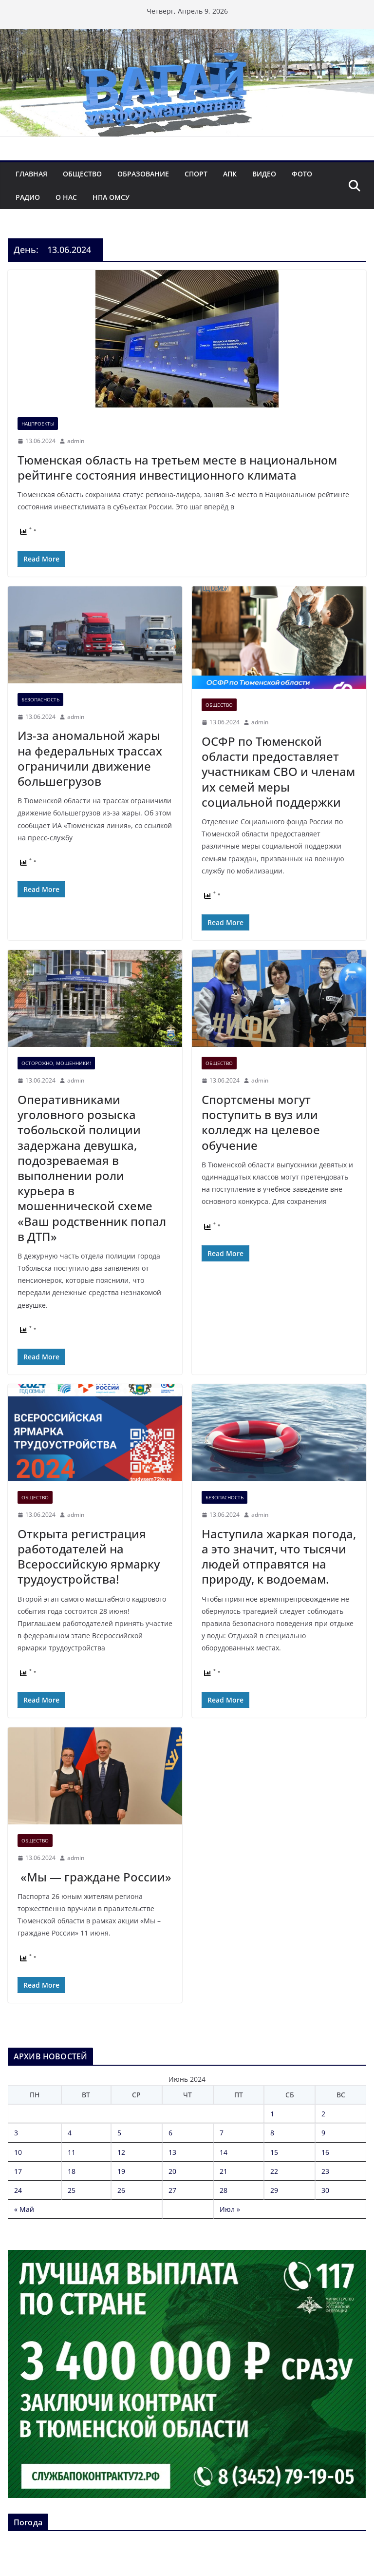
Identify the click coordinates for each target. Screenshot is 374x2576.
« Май (24, 2209)
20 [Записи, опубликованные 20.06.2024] (172, 2171)
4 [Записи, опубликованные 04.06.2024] (70, 2132)
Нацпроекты (37, 423)
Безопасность (40, 699)
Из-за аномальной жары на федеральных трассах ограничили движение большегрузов (90, 758)
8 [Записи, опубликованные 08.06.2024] (272, 2132)
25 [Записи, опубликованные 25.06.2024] (71, 2190)
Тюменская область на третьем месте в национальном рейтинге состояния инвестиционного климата (177, 467)
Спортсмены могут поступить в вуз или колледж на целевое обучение (261, 1122)
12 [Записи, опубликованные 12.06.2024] (121, 2152)
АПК (230, 173)
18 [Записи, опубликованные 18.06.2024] (71, 2171)
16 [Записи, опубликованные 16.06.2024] (325, 2152)
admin (75, 441)
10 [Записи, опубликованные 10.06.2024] (18, 2152)
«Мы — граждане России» (94, 1877)
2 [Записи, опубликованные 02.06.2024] (323, 2113)
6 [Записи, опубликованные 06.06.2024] (170, 2132)
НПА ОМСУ (111, 197)
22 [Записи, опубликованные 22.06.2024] (274, 2171)
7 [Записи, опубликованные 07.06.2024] (222, 2132)
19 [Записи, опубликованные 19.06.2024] (121, 2171)
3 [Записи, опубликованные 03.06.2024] (16, 2132)
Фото (302, 173)
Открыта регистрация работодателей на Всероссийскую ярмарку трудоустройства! (89, 1557)
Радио (28, 197)
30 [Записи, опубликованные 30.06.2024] (325, 2190)
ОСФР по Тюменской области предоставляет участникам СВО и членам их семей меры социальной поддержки (278, 771)
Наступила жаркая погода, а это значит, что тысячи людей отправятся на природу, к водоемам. (279, 1557)
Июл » (230, 2209)
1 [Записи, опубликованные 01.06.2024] (272, 2113)
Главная (31, 173)
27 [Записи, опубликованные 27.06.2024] (172, 2190)
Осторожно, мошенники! (56, 1063)
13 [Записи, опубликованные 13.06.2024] (172, 2152)
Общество (82, 173)
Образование (143, 173)
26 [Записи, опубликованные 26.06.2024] (121, 2190)
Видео (264, 173)
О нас (66, 197)
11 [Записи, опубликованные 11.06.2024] (71, 2152)
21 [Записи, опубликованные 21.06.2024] (223, 2171)
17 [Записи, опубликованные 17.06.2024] (18, 2171)
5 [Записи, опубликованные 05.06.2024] (119, 2132)
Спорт (196, 173)
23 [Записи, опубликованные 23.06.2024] (325, 2171)
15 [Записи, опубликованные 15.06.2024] (274, 2152)
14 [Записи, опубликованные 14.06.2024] (223, 2152)
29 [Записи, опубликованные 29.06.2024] (274, 2190)
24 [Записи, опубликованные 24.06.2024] (18, 2190)
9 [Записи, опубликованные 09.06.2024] (323, 2132)
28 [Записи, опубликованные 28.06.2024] (223, 2190)
